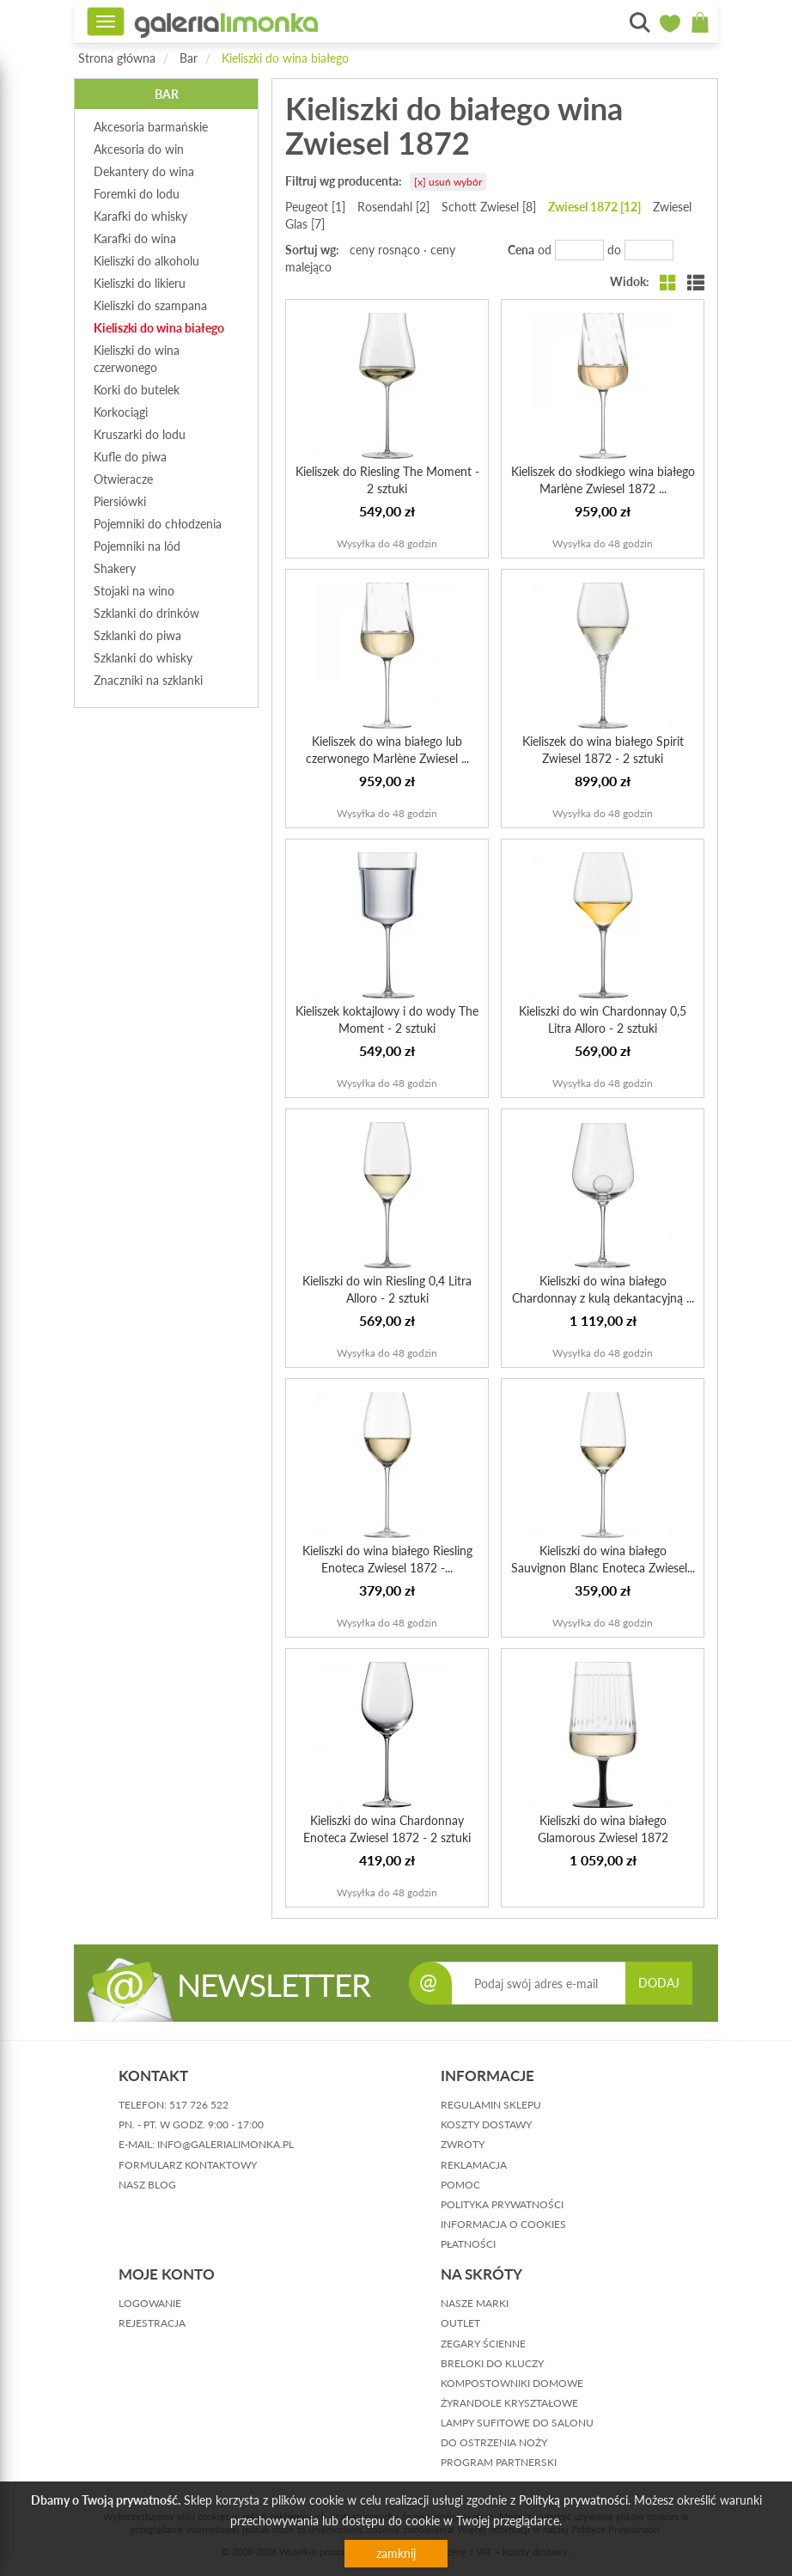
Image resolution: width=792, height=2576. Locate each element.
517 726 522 (198, 2104)
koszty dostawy (486, 2124)
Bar (189, 58)
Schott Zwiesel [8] (489, 206)
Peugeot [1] (315, 206)
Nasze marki (475, 2303)
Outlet (460, 2323)
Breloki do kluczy (492, 2363)
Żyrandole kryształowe (509, 2402)
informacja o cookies (503, 2224)
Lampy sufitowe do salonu (517, 2422)
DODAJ (658, 1982)
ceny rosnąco (385, 249)
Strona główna (116, 58)
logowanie (150, 2303)
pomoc (460, 2184)
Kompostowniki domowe (512, 2383)
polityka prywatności (502, 2204)
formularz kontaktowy (188, 2164)
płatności (468, 2243)
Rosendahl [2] (393, 206)
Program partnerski (499, 2462)
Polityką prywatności (573, 2500)
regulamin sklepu (491, 2104)
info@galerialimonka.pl (225, 2144)
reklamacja (474, 2164)
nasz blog (147, 2184)
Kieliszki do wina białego (285, 58)
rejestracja (152, 2323)
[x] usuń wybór (448, 181)
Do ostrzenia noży (494, 2442)
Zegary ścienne (483, 2343)
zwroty (462, 2144)
